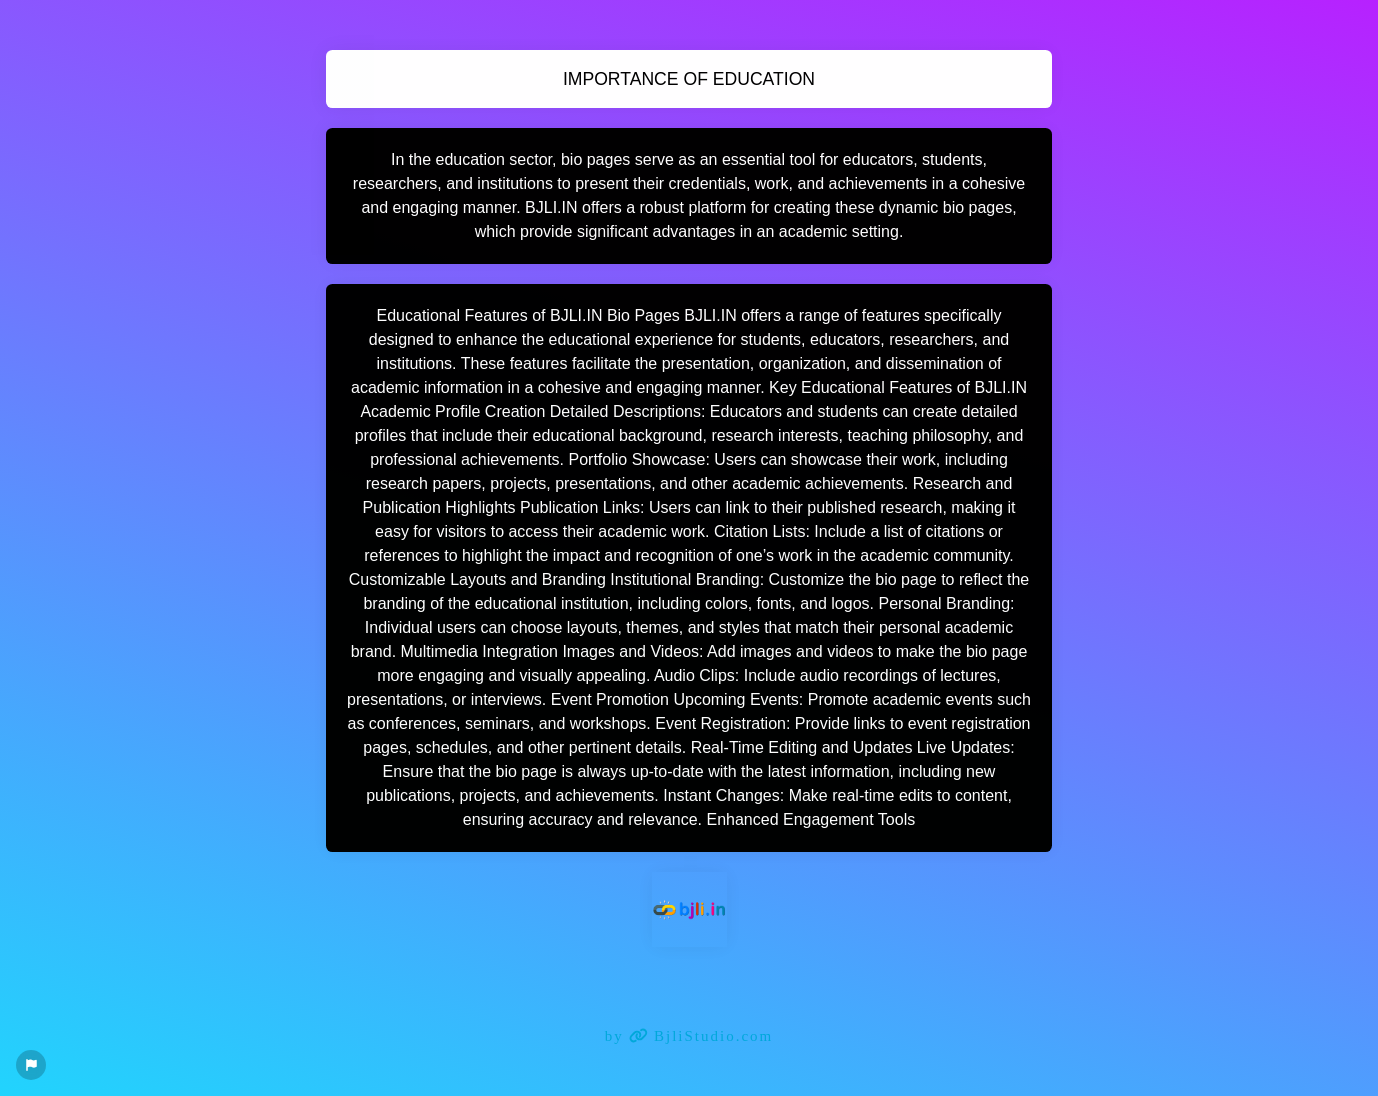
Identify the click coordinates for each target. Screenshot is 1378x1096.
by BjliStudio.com (689, 1036)
